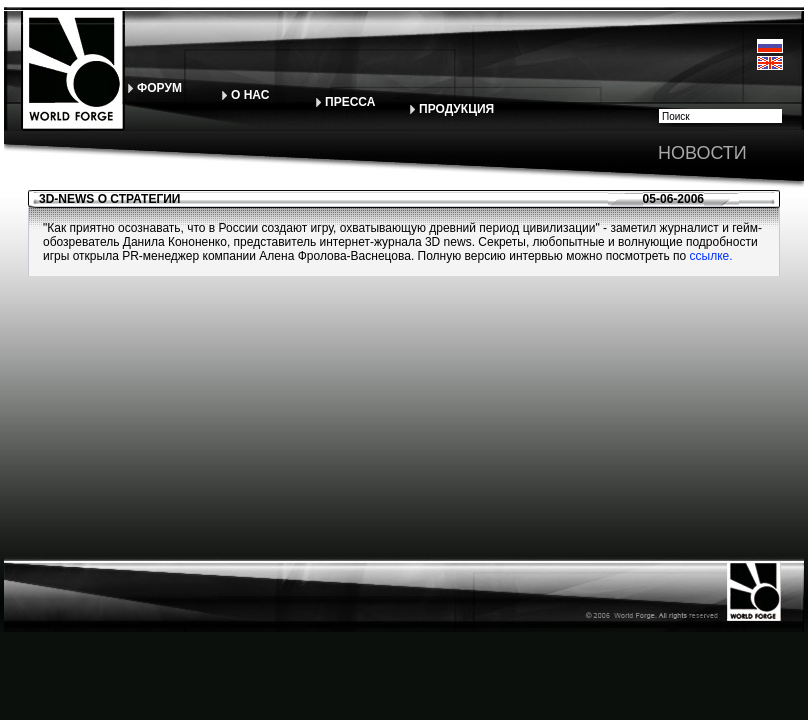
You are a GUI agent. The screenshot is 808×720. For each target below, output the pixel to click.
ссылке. (709, 256)
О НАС (250, 95)
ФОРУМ (159, 88)
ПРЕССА (350, 102)
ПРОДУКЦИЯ (456, 109)
